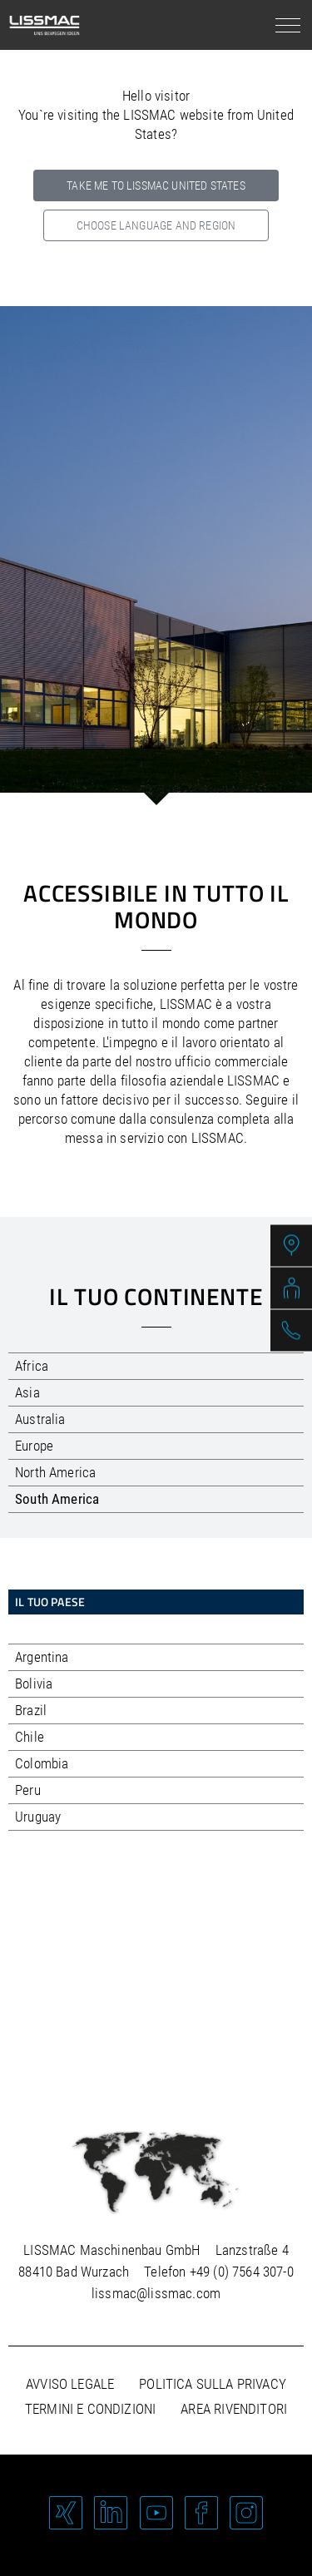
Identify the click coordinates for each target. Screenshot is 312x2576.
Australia (40, 1419)
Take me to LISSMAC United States (156, 185)
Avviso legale (70, 2384)
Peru (28, 1790)
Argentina (42, 1657)
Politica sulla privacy (212, 2384)
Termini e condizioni (90, 2408)
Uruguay (38, 1816)
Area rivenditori (234, 2408)
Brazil (31, 1710)
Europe (34, 1445)
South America (57, 1499)
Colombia (41, 1763)
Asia (27, 1392)
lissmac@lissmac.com (156, 2293)
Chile (29, 1736)
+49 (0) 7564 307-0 (242, 2271)
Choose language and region (156, 225)
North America (55, 1472)
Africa (31, 1365)
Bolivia (33, 1683)
